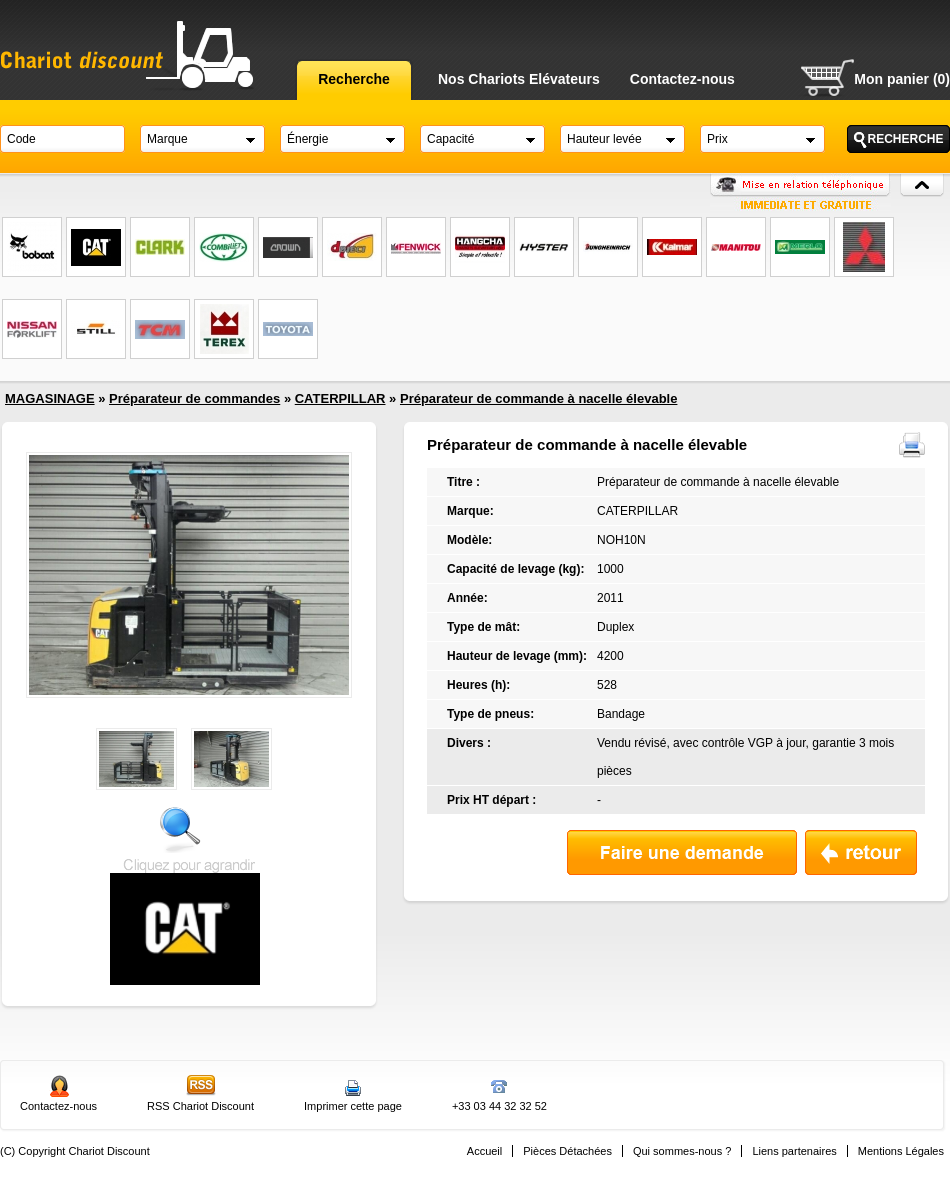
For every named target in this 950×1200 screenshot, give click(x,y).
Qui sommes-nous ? (682, 1151)
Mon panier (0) (902, 79)
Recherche (354, 79)
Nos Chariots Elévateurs (519, 79)
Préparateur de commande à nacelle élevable (538, 398)
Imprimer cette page (353, 1106)
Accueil (484, 1151)
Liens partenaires (794, 1151)
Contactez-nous (682, 79)
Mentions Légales (901, 1151)
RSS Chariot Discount (200, 1106)
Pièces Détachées (567, 1151)
